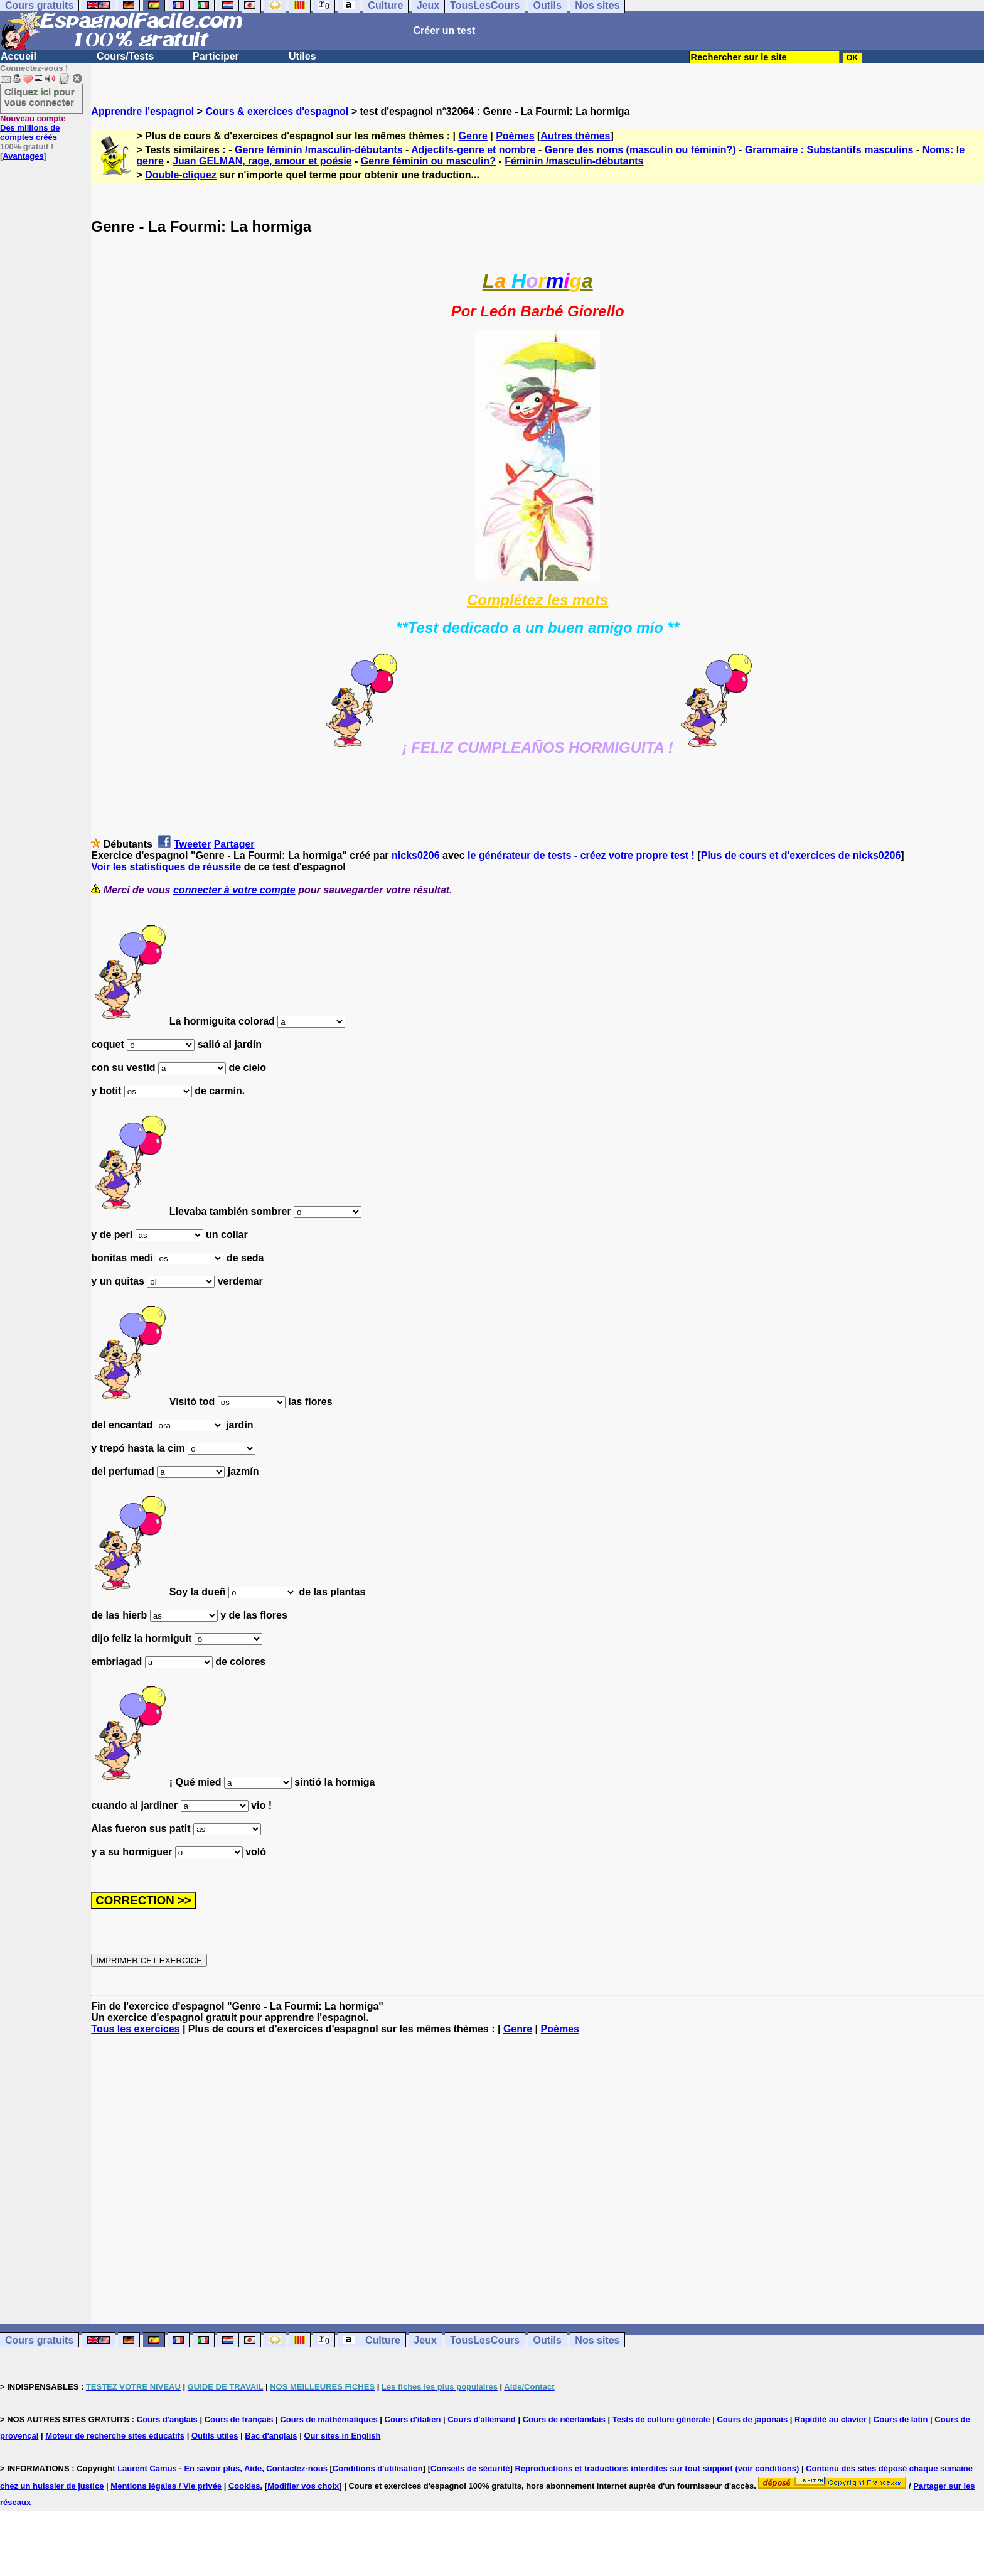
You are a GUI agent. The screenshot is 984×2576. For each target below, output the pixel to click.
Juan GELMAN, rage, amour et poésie (262, 161)
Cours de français (239, 2419)
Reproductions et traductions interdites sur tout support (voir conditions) (657, 2468)
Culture (382, 2340)
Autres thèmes (575, 136)
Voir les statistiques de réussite (166, 866)
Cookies (244, 2486)
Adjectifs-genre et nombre (473, 149)
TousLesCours (485, 2340)
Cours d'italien (413, 2419)
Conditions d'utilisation (378, 2468)
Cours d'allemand (481, 2419)
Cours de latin (901, 2419)
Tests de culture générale (661, 2419)
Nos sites (597, 2340)
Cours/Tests (125, 56)
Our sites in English (342, 2435)
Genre (473, 136)
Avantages (23, 156)
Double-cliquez (181, 175)
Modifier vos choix (303, 2486)
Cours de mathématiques (328, 2419)
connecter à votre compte (234, 890)
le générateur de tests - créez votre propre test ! (581, 855)
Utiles (302, 56)
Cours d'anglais (167, 2419)
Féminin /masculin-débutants (574, 161)
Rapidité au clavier (830, 2419)
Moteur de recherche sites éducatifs (114, 2435)
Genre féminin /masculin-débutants (319, 149)
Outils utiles (214, 2435)
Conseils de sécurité (470, 2468)
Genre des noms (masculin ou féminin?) (640, 149)
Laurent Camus (147, 2468)
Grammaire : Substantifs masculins (829, 149)
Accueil (18, 56)
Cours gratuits (39, 2340)
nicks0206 (416, 855)
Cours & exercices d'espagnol (276, 111)
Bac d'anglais (271, 2435)
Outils (547, 2340)
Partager (234, 844)
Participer (216, 56)
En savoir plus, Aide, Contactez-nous (256, 2468)
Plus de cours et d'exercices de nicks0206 (801, 855)
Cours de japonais (752, 2419)
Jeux (425, 2340)
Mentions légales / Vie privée (166, 2486)
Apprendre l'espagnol (142, 111)
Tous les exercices (135, 2029)
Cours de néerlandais (564, 2419)
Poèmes (515, 136)
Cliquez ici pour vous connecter (39, 96)
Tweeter (192, 844)
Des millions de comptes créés (33, 128)
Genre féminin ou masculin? (428, 161)
